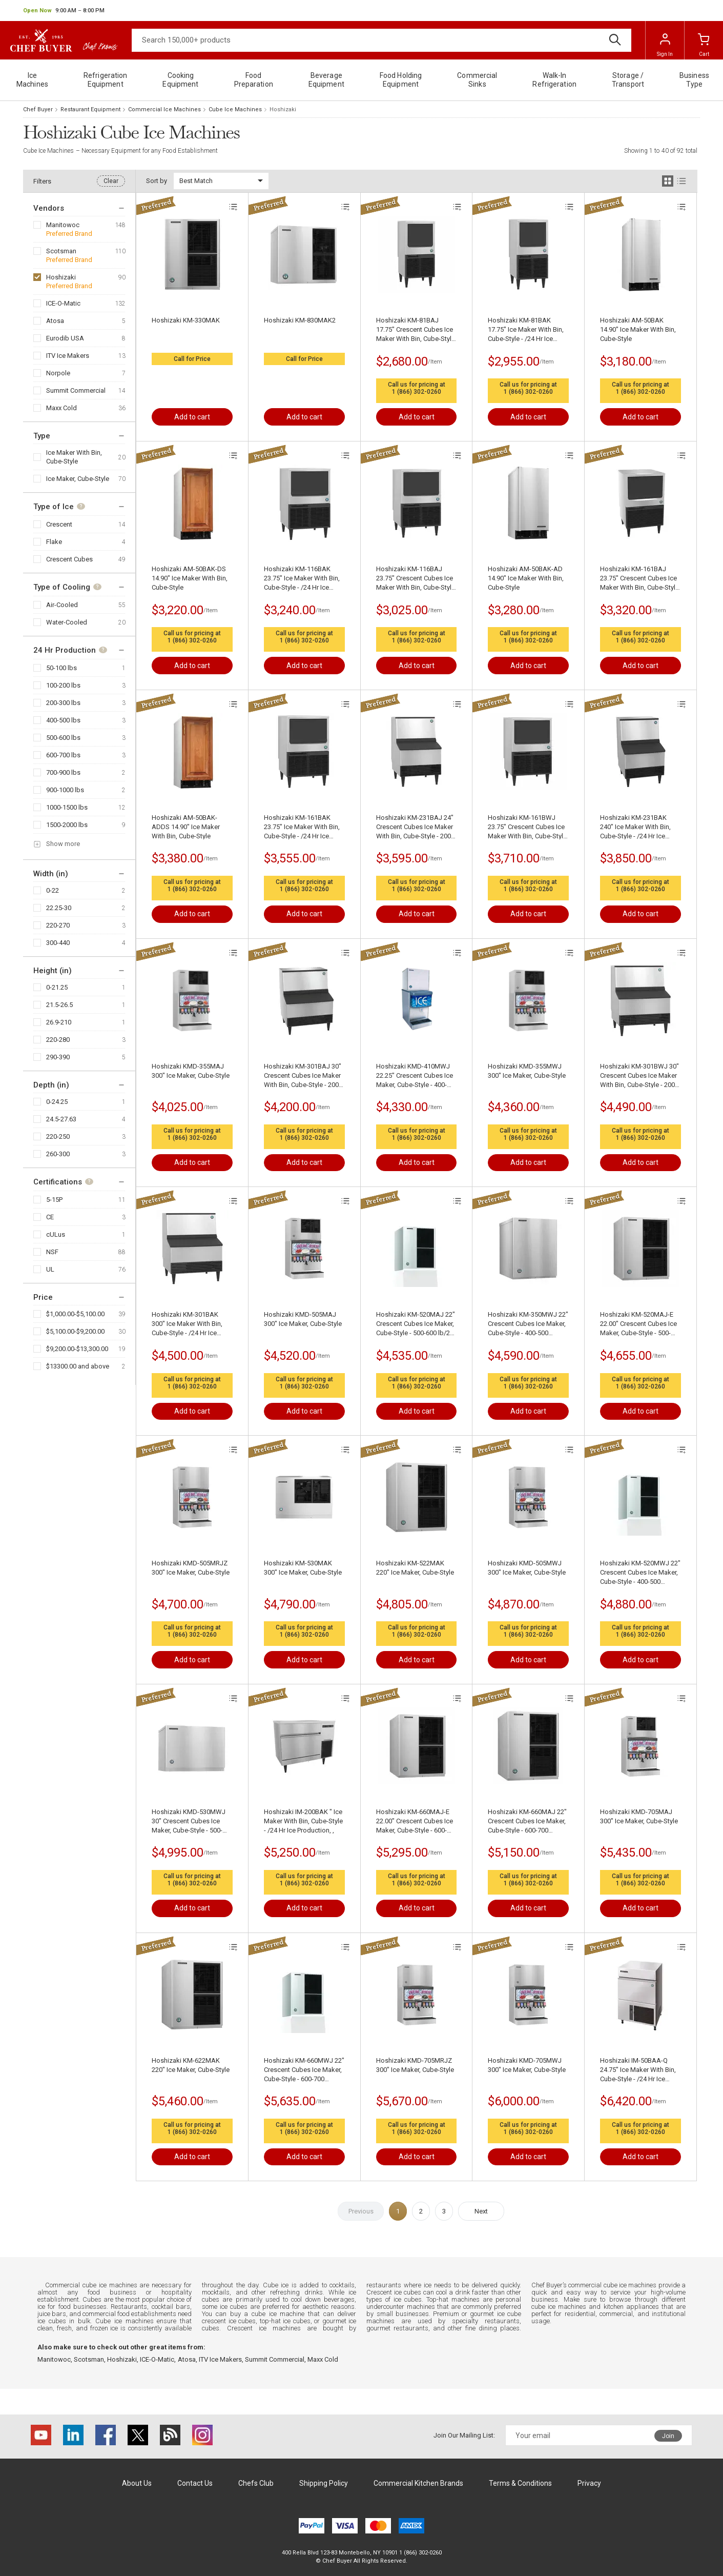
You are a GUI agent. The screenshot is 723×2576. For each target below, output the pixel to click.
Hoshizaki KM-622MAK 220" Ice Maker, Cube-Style (191, 2065)
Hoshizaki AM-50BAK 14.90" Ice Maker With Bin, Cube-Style (638, 329)
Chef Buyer (38, 109)
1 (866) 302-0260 (416, 391)
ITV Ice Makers (67, 355)
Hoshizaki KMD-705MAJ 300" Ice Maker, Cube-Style (639, 1816)
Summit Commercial (76, 390)
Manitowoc (62, 225)
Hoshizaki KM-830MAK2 (300, 320)
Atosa (55, 321)
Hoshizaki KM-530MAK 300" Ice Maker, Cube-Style (303, 1567)
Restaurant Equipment (90, 109)
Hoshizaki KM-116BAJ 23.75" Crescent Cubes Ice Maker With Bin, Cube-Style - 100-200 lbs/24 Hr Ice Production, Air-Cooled (415, 578)
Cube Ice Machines (235, 109)
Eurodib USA (65, 338)
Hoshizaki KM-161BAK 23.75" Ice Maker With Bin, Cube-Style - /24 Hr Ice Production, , (302, 827)
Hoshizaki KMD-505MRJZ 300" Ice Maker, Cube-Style (191, 1567)
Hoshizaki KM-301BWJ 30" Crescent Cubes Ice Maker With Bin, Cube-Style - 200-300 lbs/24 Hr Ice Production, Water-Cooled (639, 1076)
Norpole (58, 373)
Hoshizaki (61, 277)
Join (668, 2436)
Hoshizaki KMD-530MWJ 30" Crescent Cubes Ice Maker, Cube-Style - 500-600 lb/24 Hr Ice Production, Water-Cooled (190, 1821)
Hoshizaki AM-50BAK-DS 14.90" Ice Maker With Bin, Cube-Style (190, 578)
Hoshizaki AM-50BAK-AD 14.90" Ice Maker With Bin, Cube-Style (526, 578)
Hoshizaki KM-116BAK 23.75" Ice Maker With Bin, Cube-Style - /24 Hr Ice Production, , (302, 578)
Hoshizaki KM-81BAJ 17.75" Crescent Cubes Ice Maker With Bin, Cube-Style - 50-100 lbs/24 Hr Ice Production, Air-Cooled (415, 330)
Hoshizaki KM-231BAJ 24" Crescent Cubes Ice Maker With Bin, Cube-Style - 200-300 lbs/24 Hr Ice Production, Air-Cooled (414, 827)
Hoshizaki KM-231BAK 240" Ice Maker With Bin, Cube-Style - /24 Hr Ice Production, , (635, 827)
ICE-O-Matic (63, 303)
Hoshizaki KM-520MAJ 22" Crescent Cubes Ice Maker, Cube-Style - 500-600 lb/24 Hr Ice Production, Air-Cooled (415, 1324)
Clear (111, 181)
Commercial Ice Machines (164, 109)
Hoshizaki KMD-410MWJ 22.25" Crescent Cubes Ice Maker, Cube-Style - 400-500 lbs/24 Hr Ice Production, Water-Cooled (414, 1076)
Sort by (156, 181)
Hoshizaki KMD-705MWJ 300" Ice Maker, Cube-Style (527, 2065)
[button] (64, 11)
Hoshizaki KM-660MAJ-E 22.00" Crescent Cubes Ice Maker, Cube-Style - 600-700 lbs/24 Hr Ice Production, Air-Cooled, (414, 1821)
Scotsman (61, 251)
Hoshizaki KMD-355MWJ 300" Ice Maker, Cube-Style (527, 1070)
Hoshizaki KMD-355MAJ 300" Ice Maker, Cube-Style (191, 1070)
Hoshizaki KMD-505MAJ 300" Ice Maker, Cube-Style (303, 1319)
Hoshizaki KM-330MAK (186, 320)
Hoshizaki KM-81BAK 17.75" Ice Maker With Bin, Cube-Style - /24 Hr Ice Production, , (526, 330)
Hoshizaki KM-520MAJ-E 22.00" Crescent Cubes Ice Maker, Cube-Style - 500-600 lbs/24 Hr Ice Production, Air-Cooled (638, 1324)
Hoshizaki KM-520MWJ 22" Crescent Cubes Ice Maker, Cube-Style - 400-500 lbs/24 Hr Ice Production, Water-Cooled (640, 1572)
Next (481, 2211)
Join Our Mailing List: (464, 2435)
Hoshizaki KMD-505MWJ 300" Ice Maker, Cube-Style (527, 1567)
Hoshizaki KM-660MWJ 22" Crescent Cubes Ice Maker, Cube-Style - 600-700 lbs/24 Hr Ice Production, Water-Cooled (304, 2070)
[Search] (381, 40)
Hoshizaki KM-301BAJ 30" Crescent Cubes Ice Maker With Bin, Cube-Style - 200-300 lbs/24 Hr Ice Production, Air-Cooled (302, 1076)
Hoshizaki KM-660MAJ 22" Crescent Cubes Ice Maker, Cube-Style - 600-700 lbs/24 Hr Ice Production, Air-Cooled (527, 1821)
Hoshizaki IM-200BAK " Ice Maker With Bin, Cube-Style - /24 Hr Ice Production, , (303, 1821)
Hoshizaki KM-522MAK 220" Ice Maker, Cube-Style (415, 1567)
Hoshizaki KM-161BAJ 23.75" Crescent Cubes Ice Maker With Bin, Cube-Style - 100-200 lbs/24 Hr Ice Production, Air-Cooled (639, 578)
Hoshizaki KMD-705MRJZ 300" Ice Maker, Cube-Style (415, 2065)
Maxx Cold (61, 408)
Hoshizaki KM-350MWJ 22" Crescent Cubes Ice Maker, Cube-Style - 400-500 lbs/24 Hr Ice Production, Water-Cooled (528, 1324)
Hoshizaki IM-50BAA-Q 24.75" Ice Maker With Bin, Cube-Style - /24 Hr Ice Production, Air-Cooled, (638, 2070)
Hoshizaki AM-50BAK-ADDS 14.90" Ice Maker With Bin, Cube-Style (186, 827)
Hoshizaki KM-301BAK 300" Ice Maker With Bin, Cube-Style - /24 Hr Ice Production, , (187, 1324)
